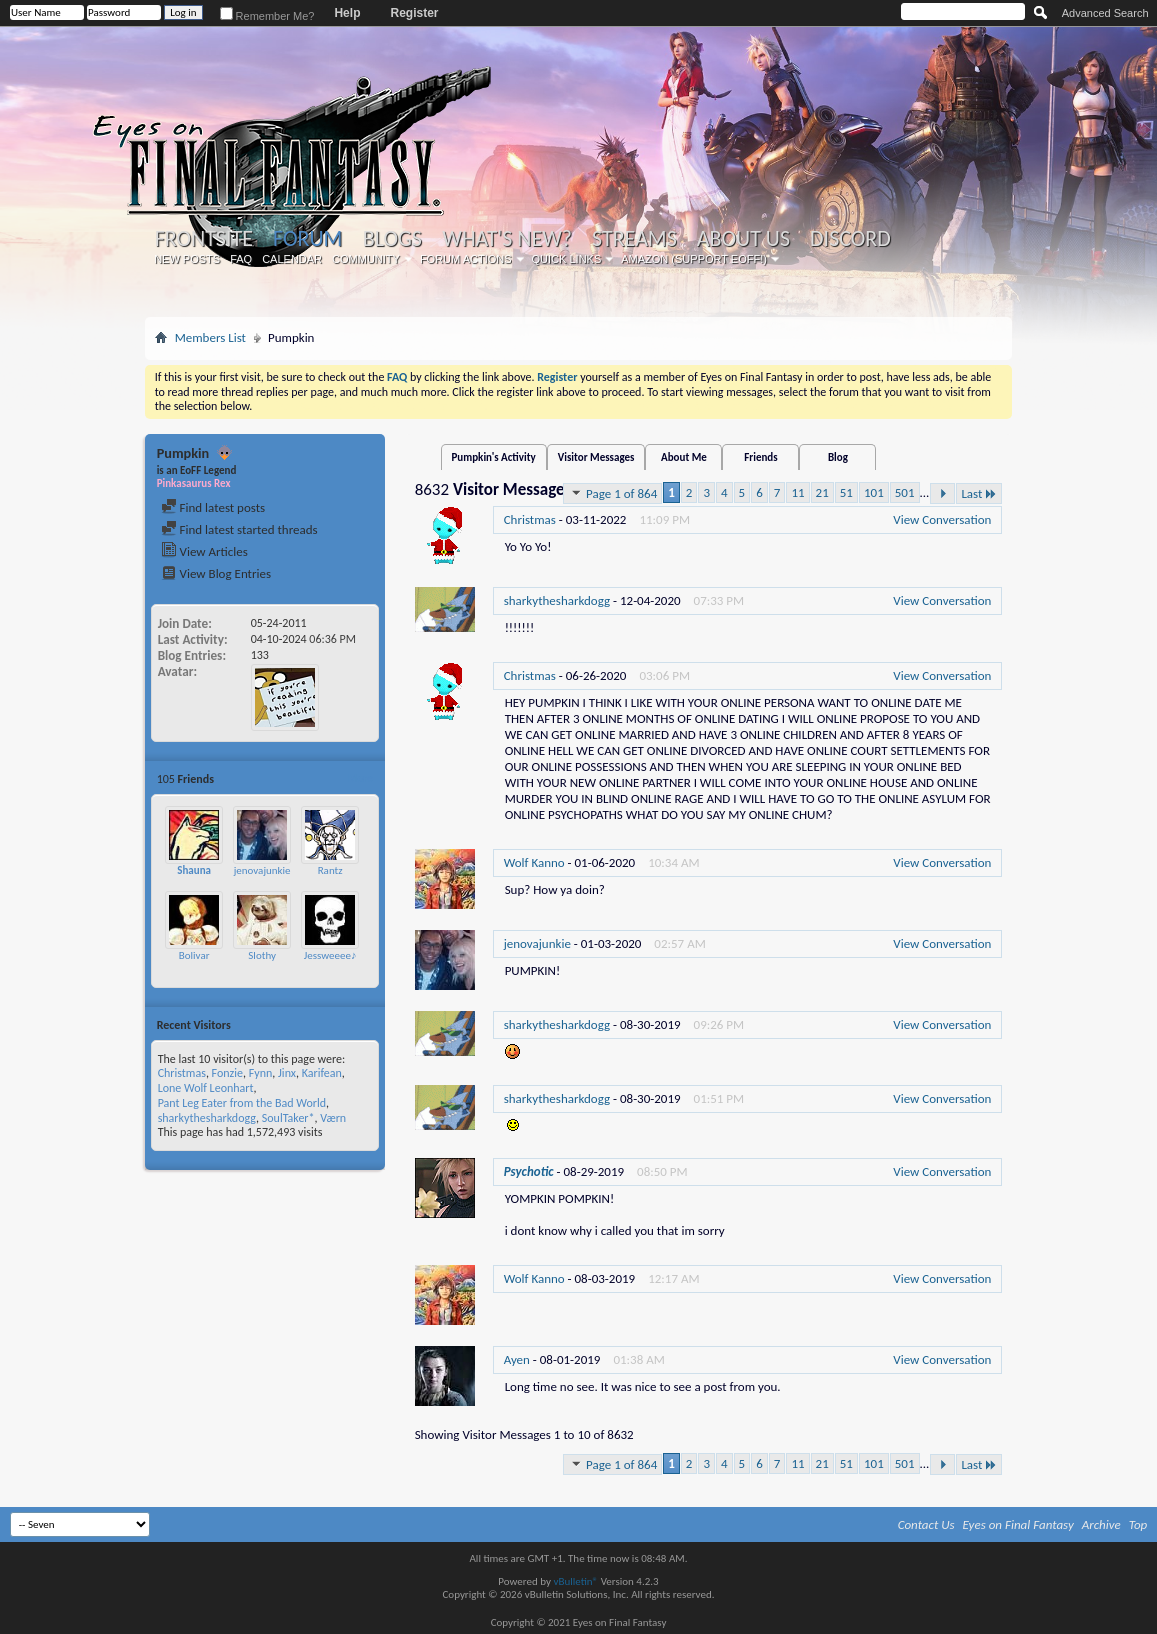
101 (874, 492)
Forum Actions (466, 259)
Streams (634, 239)
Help (347, 13)
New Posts (187, 259)
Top (1138, 1524)
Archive (1101, 1524)
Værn (333, 1118)
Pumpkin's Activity (494, 457)
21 (822, 492)
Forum (307, 238)
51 (846, 492)
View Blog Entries (216, 573)
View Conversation (942, 519)
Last (979, 493)
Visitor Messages (596, 457)
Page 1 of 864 (612, 493)
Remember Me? (267, 16)
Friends (760, 457)
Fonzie (227, 1073)
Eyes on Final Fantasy (1018, 1524)
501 (905, 492)
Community (366, 259)
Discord (850, 239)
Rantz (330, 870)
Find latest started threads (239, 529)
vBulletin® (575, 1581)
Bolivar (194, 955)
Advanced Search (1105, 13)
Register (414, 13)
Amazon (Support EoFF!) (694, 259)
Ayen (517, 1359)
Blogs (392, 239)
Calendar (292, 259)
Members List (210, 337)
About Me (684, 457)
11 (797, 492)
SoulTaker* (288, 1118)
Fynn (261, 1073)
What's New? (507, 239)
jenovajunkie (262, 870)
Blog (838, 457)
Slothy (262, 955)
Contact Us (926, 1524)
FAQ (241, 259)
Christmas (182, 1073)
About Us (743, 239)
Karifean (322, 1073)
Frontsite (204, 239)
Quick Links (567, 259)
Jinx (287, 1073)
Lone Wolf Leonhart (206, 1088)
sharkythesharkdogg (207, 1118)
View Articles (204, 551)
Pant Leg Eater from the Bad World (242, 1103)
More (360, 778)
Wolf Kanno (534, 862)
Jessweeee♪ (330, 955)
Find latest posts (213, 507)
